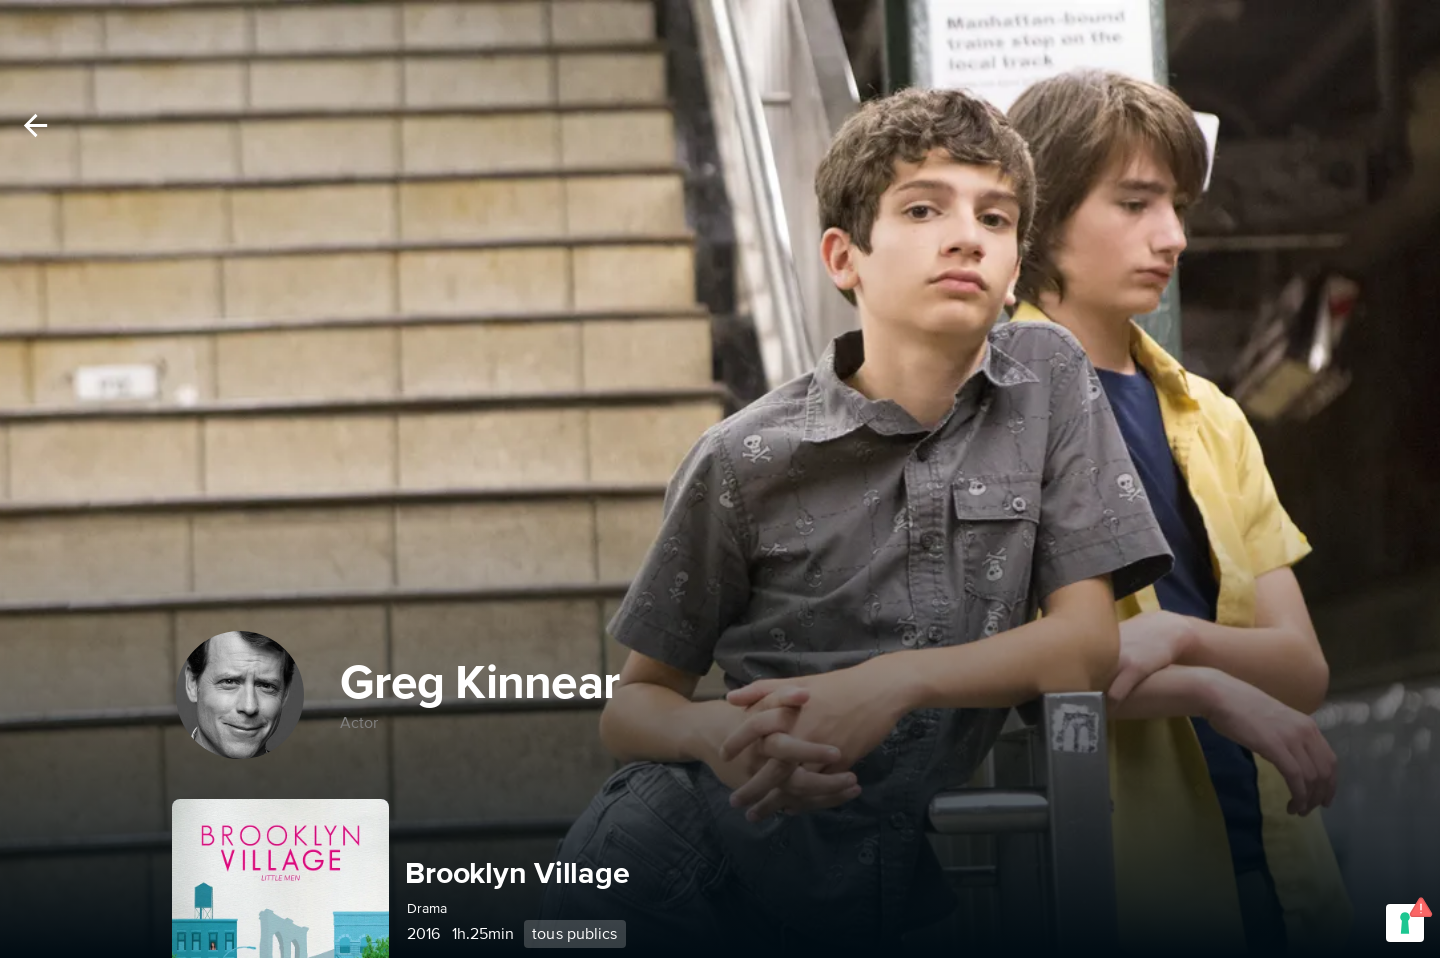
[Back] (35, 125)
